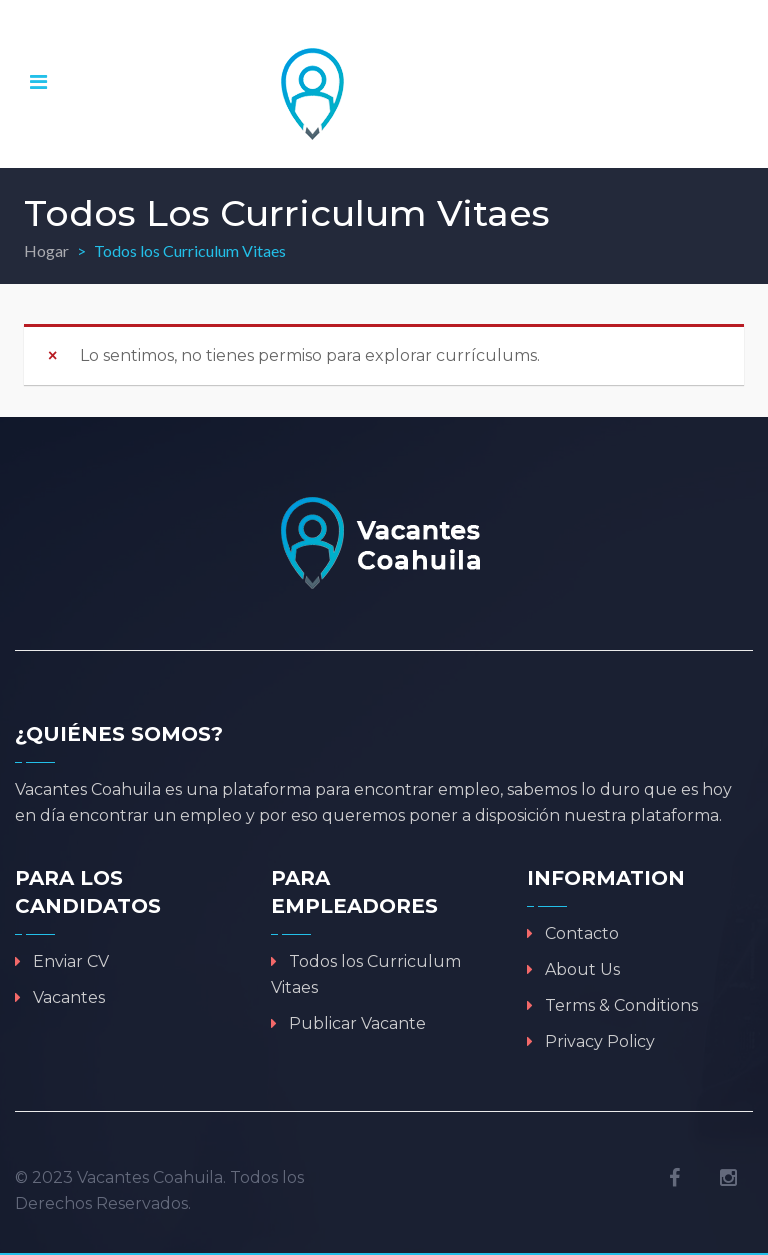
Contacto (582, 933)
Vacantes (69, 997)
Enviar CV (71, 961)
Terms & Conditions (621, 1005)
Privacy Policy (600, 1041)
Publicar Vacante (357, 1023)
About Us (582, 969)
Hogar (46, 250)
